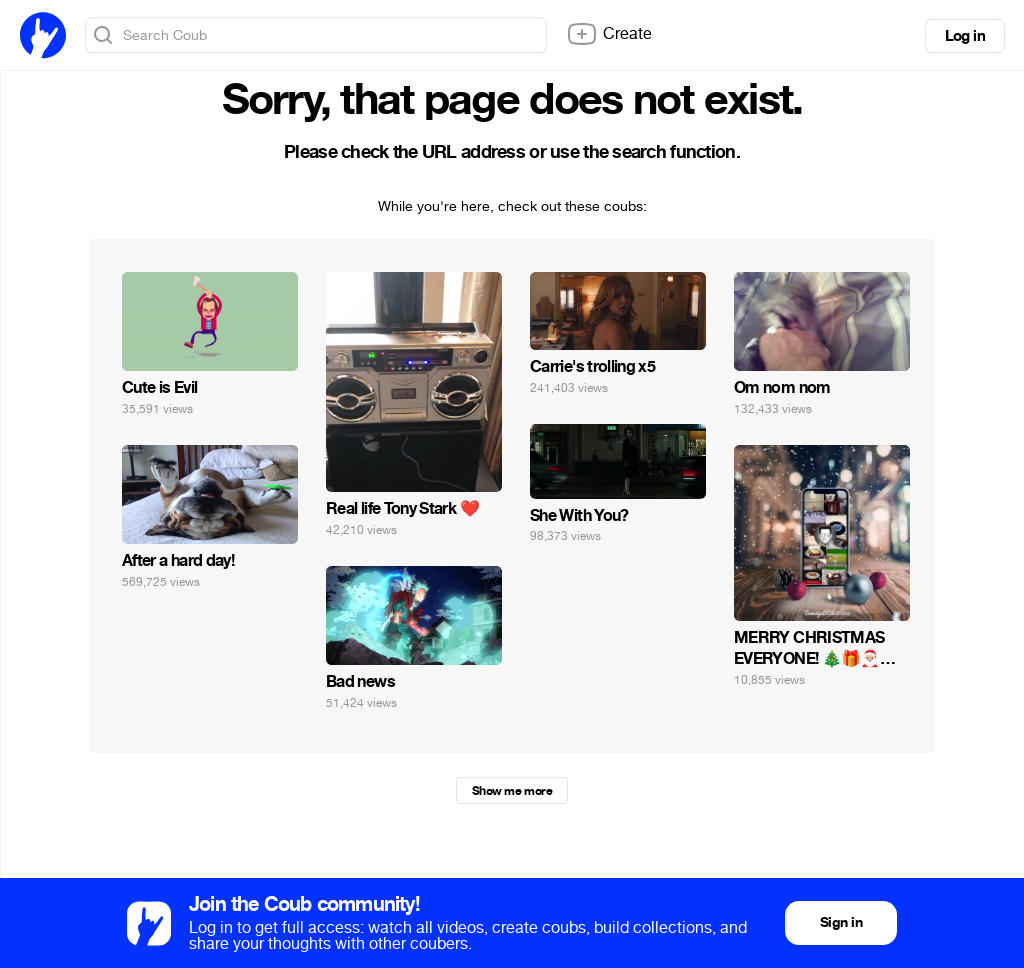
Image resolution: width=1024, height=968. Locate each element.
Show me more (512, 791)
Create (609, 34)
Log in (965, 36)
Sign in (841, 922)
